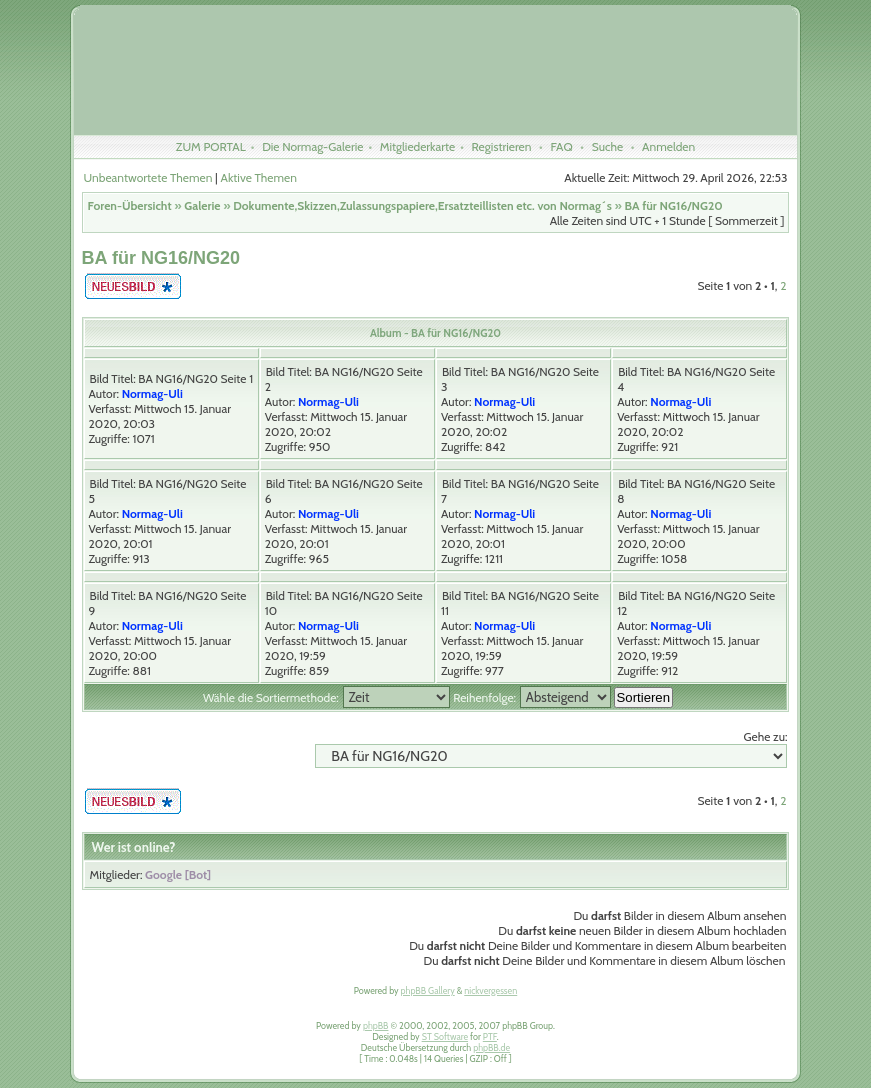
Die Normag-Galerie (312, 146)
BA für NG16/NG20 (673, 205)
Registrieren (502, 146)
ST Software (445, 1036)
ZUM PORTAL (211, 146)
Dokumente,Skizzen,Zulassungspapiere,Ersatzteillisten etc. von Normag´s (422, 205)
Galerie (202, 205)
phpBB (375, 1025)
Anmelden (668, 146)
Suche (607, 146)
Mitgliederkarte (417, 146)
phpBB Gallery (428, 990)
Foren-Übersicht (130, 205)
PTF (490, 1036)
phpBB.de (491, 1047)
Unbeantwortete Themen (148, 177)
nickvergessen (490, 990)
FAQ (561, 146)
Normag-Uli (152, 393)
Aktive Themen (259, 177)
